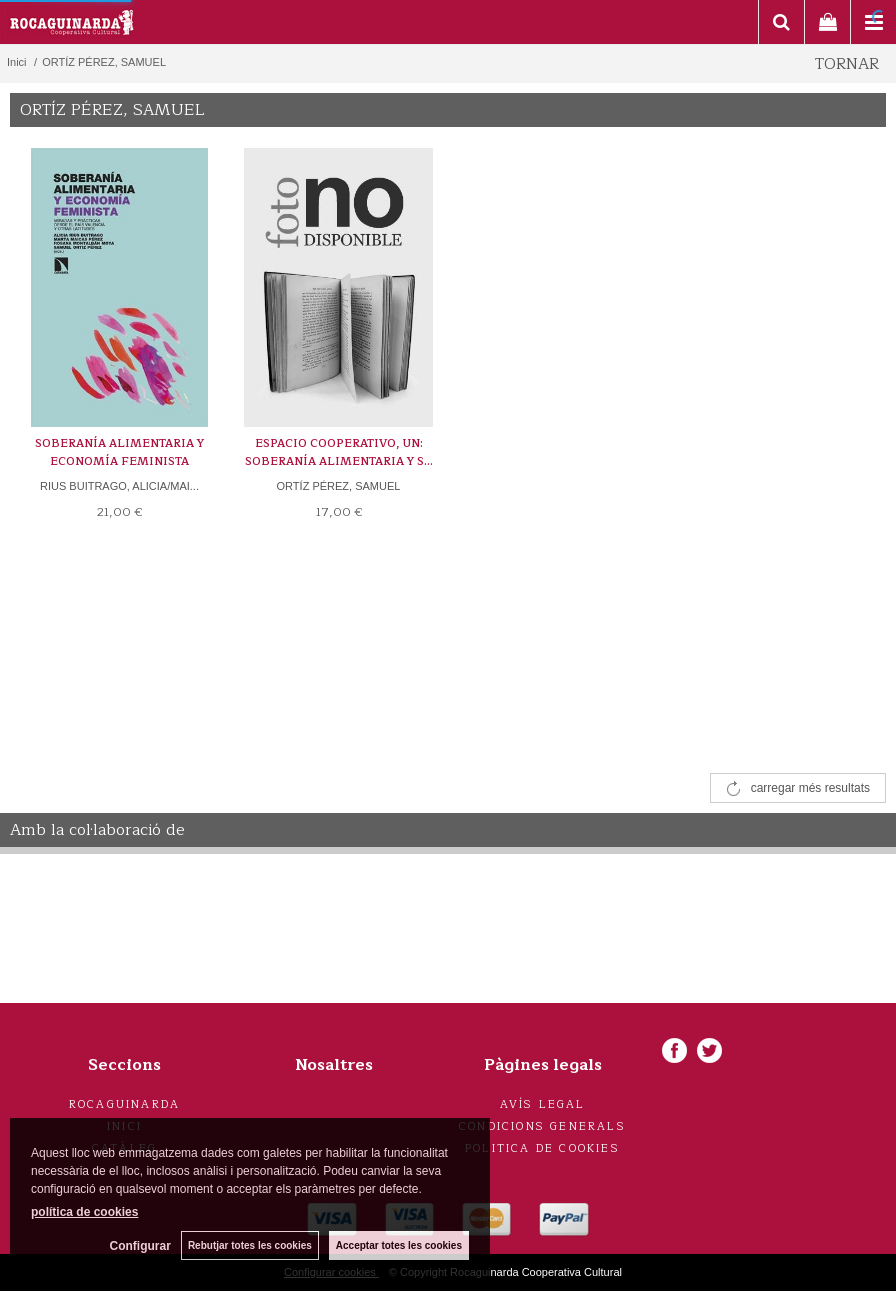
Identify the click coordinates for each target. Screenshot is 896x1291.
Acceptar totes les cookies (399, 1245)
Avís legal (543, 1104)
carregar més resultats (810, 788)
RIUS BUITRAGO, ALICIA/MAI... (119, 486)
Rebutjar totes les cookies (250, 1245)
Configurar (140, 1246)
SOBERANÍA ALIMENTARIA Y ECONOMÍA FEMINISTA (119, 452)
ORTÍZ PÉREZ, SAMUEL (339, 486)
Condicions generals (542, 1126)
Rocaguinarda (124, 1104)
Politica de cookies (542, 1148)
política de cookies (84, 1212)
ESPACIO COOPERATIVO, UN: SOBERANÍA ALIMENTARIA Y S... (339, 452)
